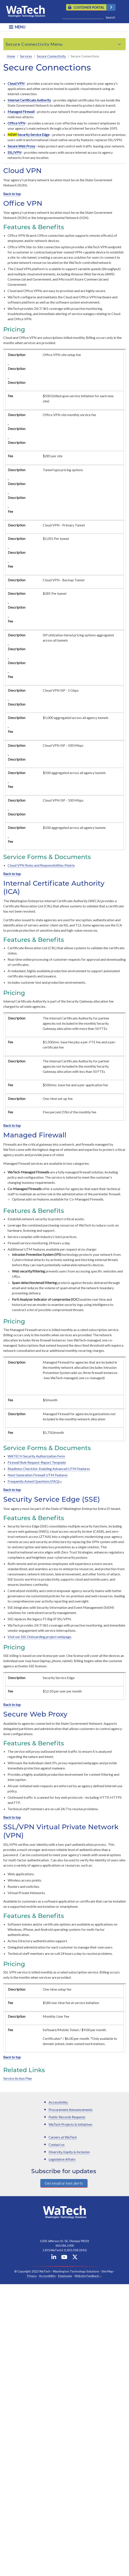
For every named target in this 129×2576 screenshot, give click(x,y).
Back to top (12, 194)
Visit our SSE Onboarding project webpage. (40, 1637)
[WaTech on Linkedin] (53, 2258)
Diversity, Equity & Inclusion (69, 2152)
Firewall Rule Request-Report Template (37, 1462)
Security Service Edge (33, 135)
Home (11, 56)
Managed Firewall (21, 112)
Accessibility (58, 2102)
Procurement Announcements (71, 2110)
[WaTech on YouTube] (64, 2258)
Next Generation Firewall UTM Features (38, 1475)
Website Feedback (87, 2276)
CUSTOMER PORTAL (88, 7)
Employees (65, 2276)
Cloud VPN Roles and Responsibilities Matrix (41, 865)
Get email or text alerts (64, 2183)
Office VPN (16, 123)
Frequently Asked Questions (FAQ (33, 1481)
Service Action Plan (17, 2078)
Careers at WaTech (63, 2137)
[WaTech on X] (75, 2258)
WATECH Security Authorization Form (36, 1456)
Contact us (57, 2145)
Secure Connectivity (27, 44)
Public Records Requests (67, 2117)
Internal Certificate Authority (29, 100)
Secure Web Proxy (21, 146)
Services (26, 56)
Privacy (32, 2276)
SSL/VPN (14, 152)
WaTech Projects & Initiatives (70, 2124)
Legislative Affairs (62, 2159)
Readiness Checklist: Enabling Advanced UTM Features (49, 1469)
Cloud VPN (16, 84)
